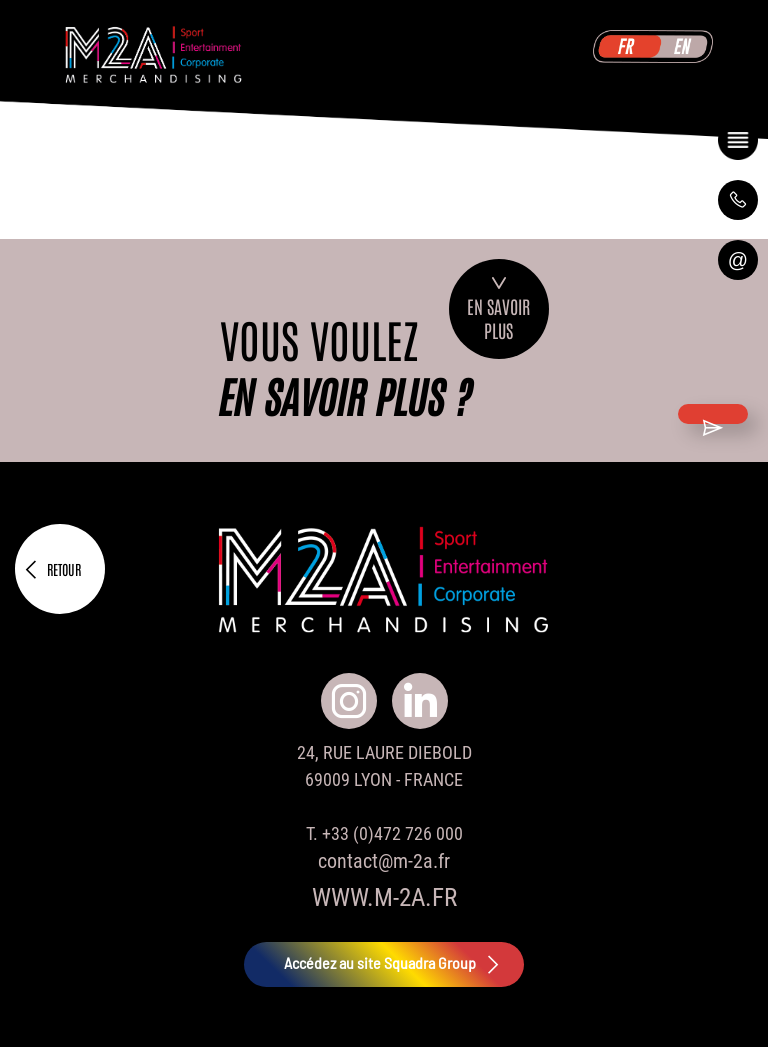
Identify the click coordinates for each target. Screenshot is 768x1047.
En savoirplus (498, 309)
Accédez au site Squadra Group (394, 964)
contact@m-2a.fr (384, 861)
